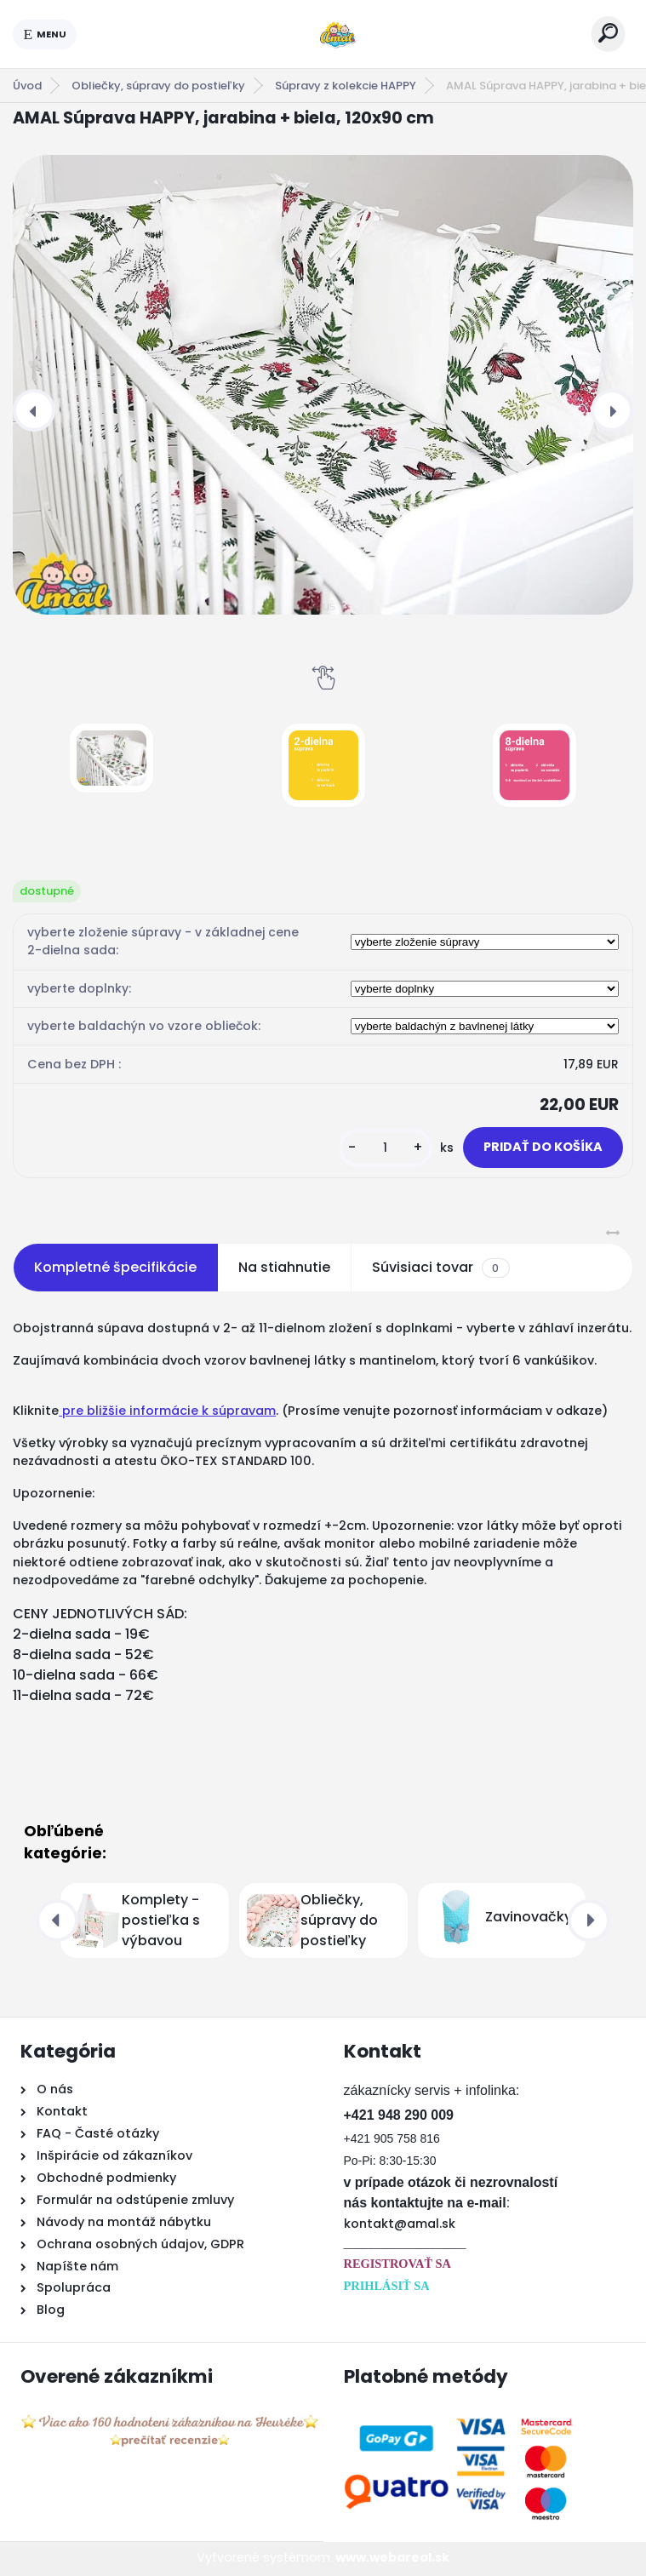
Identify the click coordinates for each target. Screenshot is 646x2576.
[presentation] (34, 410)
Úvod (27, 85)
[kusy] (385, 1148)
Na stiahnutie (284, 1267)
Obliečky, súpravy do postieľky (158, 85)
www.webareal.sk (392, 2557)
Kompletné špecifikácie (115, 1267)
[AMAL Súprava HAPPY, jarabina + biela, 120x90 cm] (323, 384)
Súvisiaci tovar (440, 1267)
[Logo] (334, 34)
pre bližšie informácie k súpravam (167, 1410)
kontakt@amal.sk (399, 2223)
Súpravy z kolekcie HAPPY (345, 85)
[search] (608, 32)
